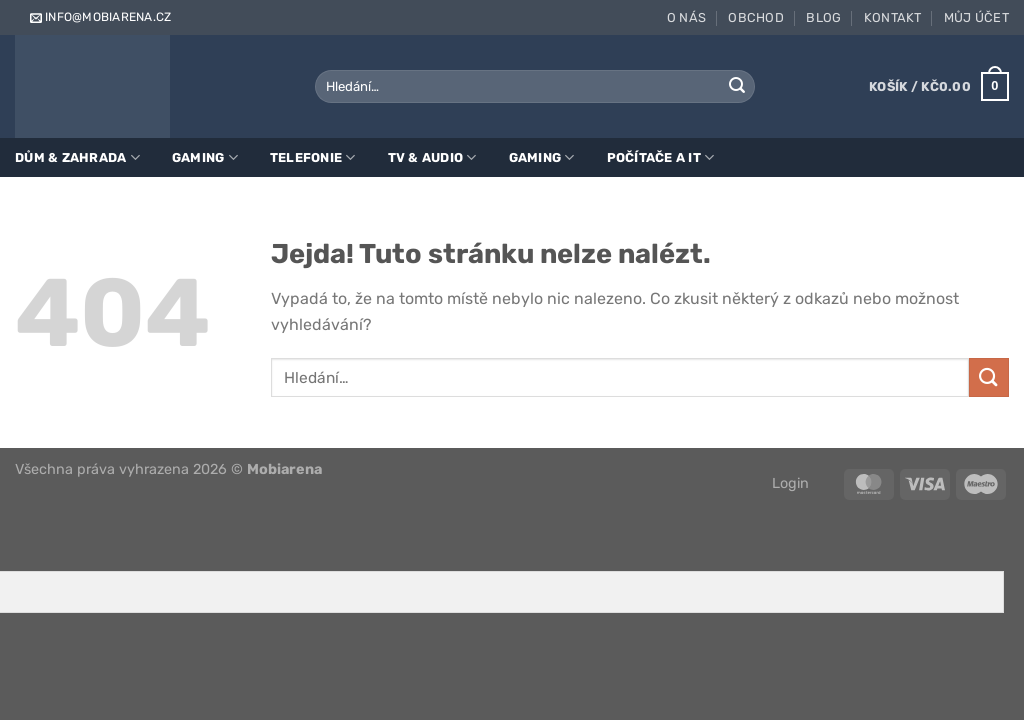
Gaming (205, 157)
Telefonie (313, 157)
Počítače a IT (661, 157)
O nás (686, 17)
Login (790, 483)
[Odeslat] (737, 87)
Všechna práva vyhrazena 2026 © (168, 469)
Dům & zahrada (77, 157)
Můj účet (976, 17)
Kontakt (893, 17)
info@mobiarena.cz (99, 17)
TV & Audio (432, 157)
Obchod (756, 17)
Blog (823, 17)
